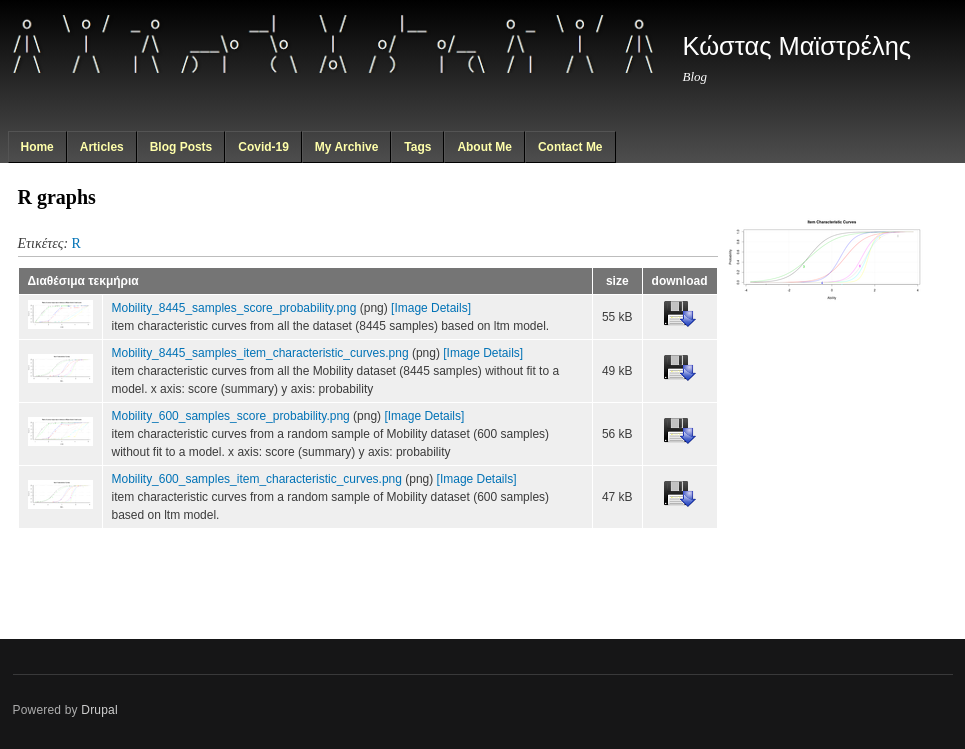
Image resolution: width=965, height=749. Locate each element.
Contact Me (570, 147)
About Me (484, 147)
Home (36, 147)
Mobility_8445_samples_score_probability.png (234, 308)
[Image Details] (431, 308)
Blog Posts (181, 147)
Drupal (99, 710)
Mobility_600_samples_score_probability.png (231, 416)
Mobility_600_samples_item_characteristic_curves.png (257, 479)
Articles (102, 147)
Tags (417, 147)
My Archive (347, 147)
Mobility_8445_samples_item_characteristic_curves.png (260, 353)
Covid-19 (263, 147)
